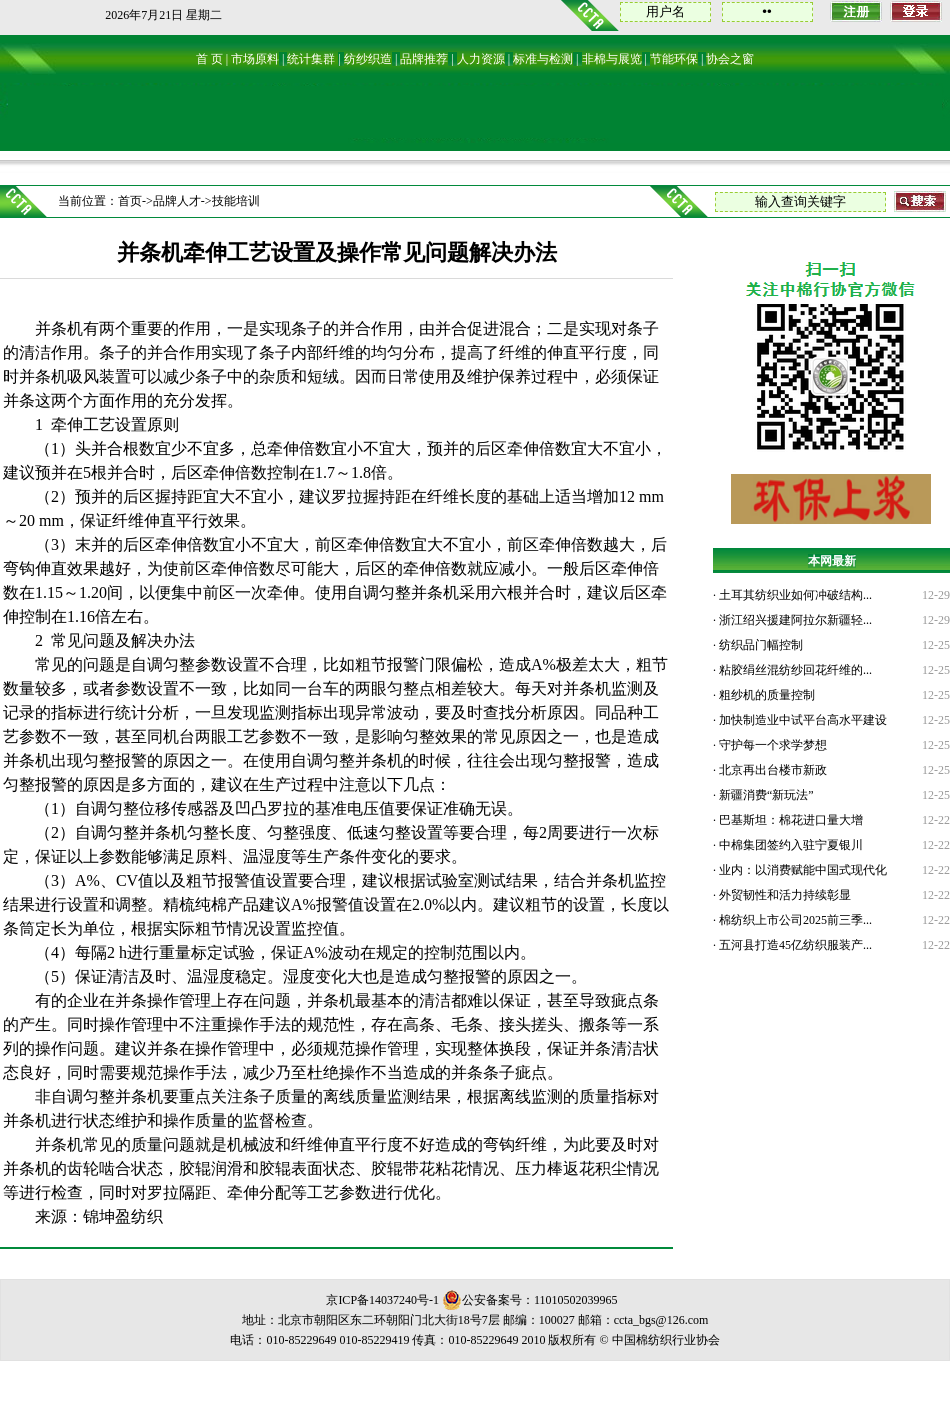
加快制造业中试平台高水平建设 (801, 720)
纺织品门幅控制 (759, 645)
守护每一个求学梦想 (771, 745)
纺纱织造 (368, 59)
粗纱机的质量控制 (765, 695)
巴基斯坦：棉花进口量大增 (789, 820)
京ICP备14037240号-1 (382, 1300)
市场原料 (255, 59)
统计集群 (311, 59)
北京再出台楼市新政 (771, 770)
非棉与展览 (612, 59)
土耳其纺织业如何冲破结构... (794, 595)
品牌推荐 (424, 59)
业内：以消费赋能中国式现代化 (801, 870)
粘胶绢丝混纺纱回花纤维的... (794, 670)
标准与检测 (543, 59)
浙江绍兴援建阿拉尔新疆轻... (794, 620)
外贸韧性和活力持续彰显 (783, 895)
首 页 (209, 59)
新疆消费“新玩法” (765, 795)
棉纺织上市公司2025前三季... (794, 920)
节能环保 (674, 59)
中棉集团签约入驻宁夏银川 (789, 845)
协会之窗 (730, 59)
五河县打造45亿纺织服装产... (794, 945)
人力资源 (481, 59)
